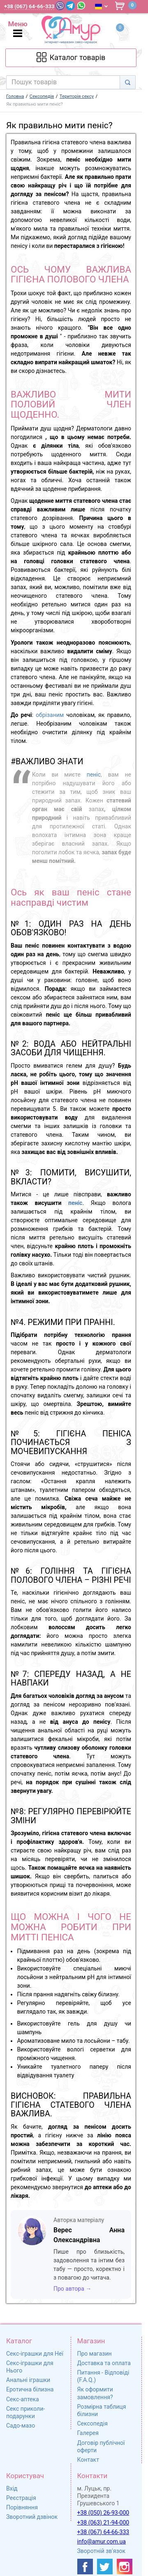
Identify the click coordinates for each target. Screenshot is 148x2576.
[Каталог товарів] (70, 58)
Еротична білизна (29, 2389)
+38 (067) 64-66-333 (103, 2532)
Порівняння (22, 2507)
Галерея (88, 2433)
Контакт (88, 2459)
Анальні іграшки (28, 2380)
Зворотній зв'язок (101, 2551)
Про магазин (94, 2353)
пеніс (94, 774)
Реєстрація (21, 2498)
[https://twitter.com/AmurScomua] (105, 2566)
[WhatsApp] (81, 5)
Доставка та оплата (104, 2363)
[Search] (128, 82)
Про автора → (72, 2288)
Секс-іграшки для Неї (34, 2353)
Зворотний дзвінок (32, 2517)
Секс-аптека (22, 2399)
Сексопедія (92, 2423)
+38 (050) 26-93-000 (103, 2512)
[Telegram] (70, 5)
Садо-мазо (20, 2425)
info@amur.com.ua (101, 2541)
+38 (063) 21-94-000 (103, 2522)
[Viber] (60, 5)
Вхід (12, 2488)
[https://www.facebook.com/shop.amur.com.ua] (85, 2566)
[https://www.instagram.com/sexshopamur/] (124, 2566)
